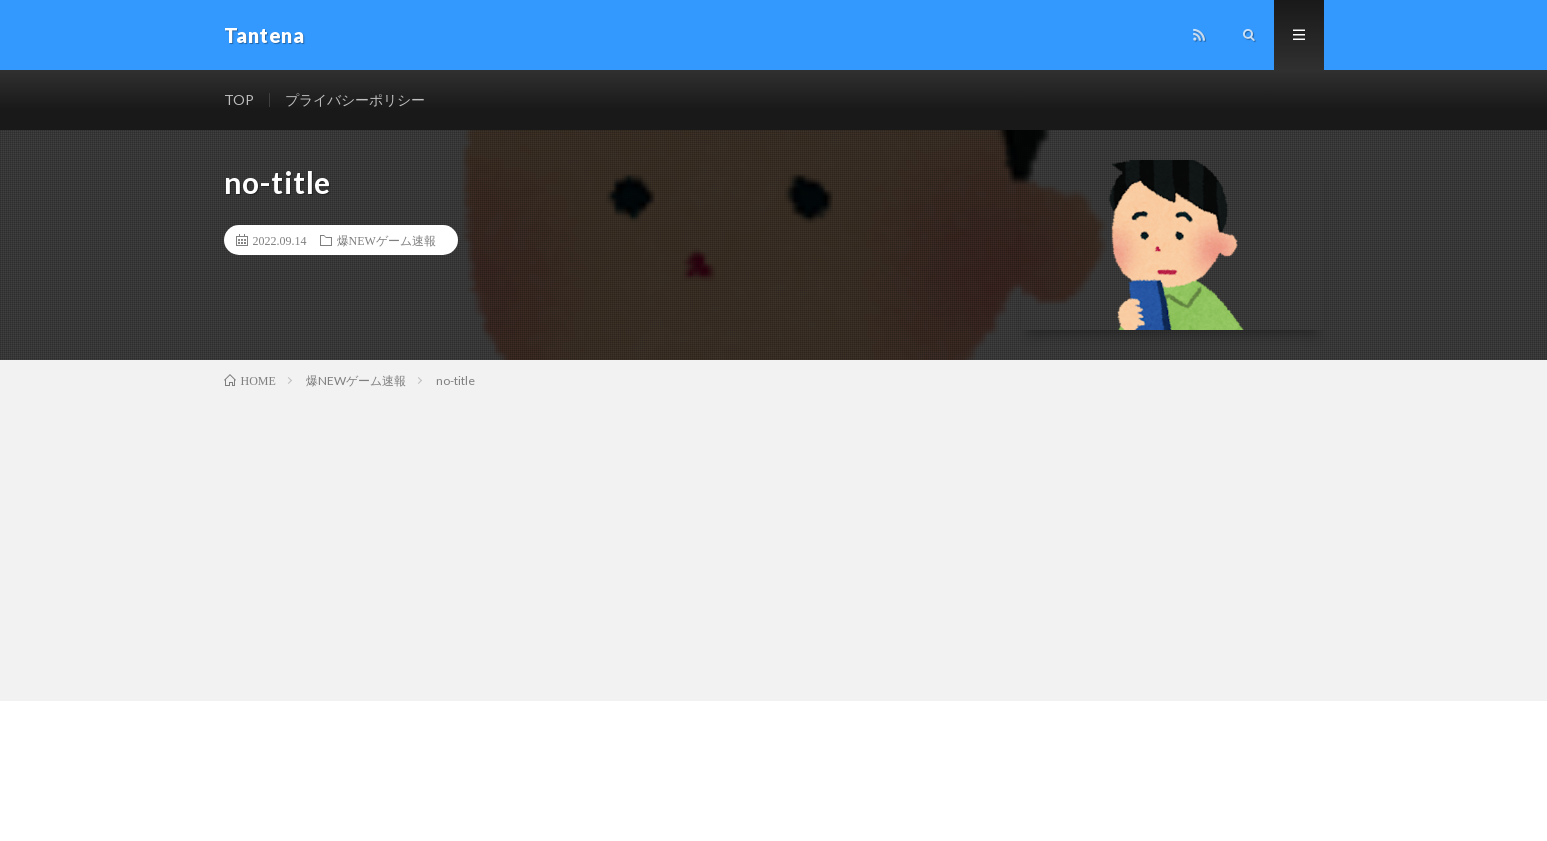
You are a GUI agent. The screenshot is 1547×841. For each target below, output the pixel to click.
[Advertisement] (774, 541)
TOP (239, 99)
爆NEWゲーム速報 (386, 240)
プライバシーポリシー (355, 99)
